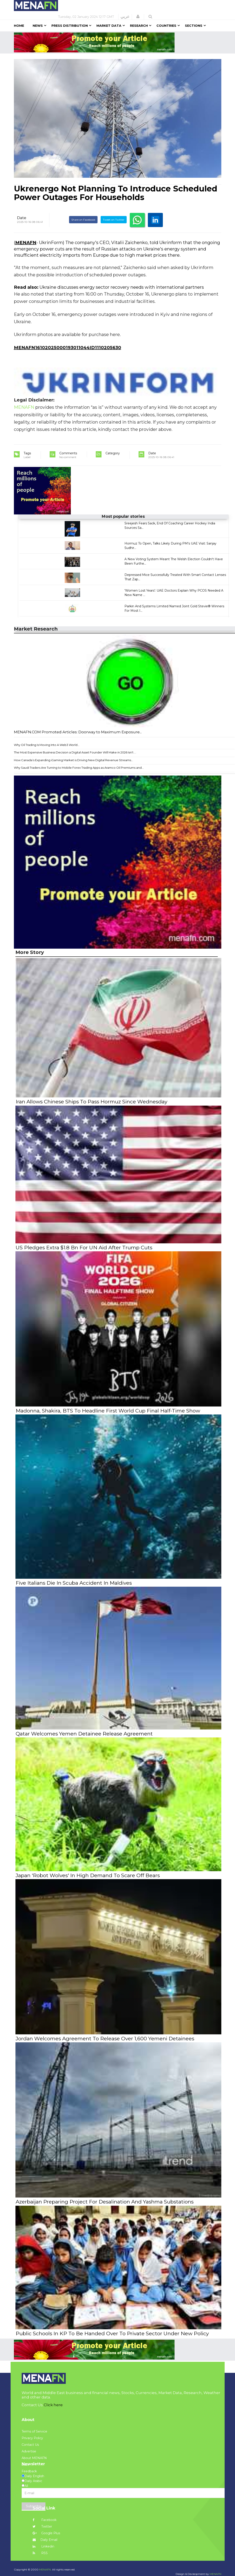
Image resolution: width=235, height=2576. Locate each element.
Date (21, 218)
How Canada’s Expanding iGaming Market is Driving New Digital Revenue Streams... (73, 760)
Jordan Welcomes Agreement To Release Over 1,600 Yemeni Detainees (104, 2033)
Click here (53, 2398)
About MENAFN (34, 2451)
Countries (166, 26)
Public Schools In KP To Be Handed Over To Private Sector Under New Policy (112, 2327)
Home (19, 26)
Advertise (29, 2445)
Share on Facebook (83, 219)
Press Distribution (69, 26)
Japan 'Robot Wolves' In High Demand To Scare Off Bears (87, 1871)
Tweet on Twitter (113, 219)
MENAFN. (45, 2562)
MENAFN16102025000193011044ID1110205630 (67, 347)
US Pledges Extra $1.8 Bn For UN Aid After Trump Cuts (83, 1246)
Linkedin (43, 2540)
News (38, 26)
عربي (125, 16)
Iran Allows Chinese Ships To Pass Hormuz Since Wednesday (91, 1101)
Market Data (108, 26)
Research (139, 26)
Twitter (42, 2520)
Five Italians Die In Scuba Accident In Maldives (73, 1580)
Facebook (44, 2513)
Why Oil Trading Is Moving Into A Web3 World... (46, 745)
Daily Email (45, 2533)
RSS (40, 2546)
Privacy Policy (32, 2431)
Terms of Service (34, 2425)
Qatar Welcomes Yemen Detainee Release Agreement (83, 1730)
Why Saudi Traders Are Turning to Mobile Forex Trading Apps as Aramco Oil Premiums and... (79, 767)
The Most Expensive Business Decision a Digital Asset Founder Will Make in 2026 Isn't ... (75, 752)
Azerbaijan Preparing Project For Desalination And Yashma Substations (104, 2196)
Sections (193, 26)
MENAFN (25, 242)
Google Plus (46, 2526)
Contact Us (30, 2438)
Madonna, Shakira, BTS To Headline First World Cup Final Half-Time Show (107, 1409)
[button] (137, 16)
